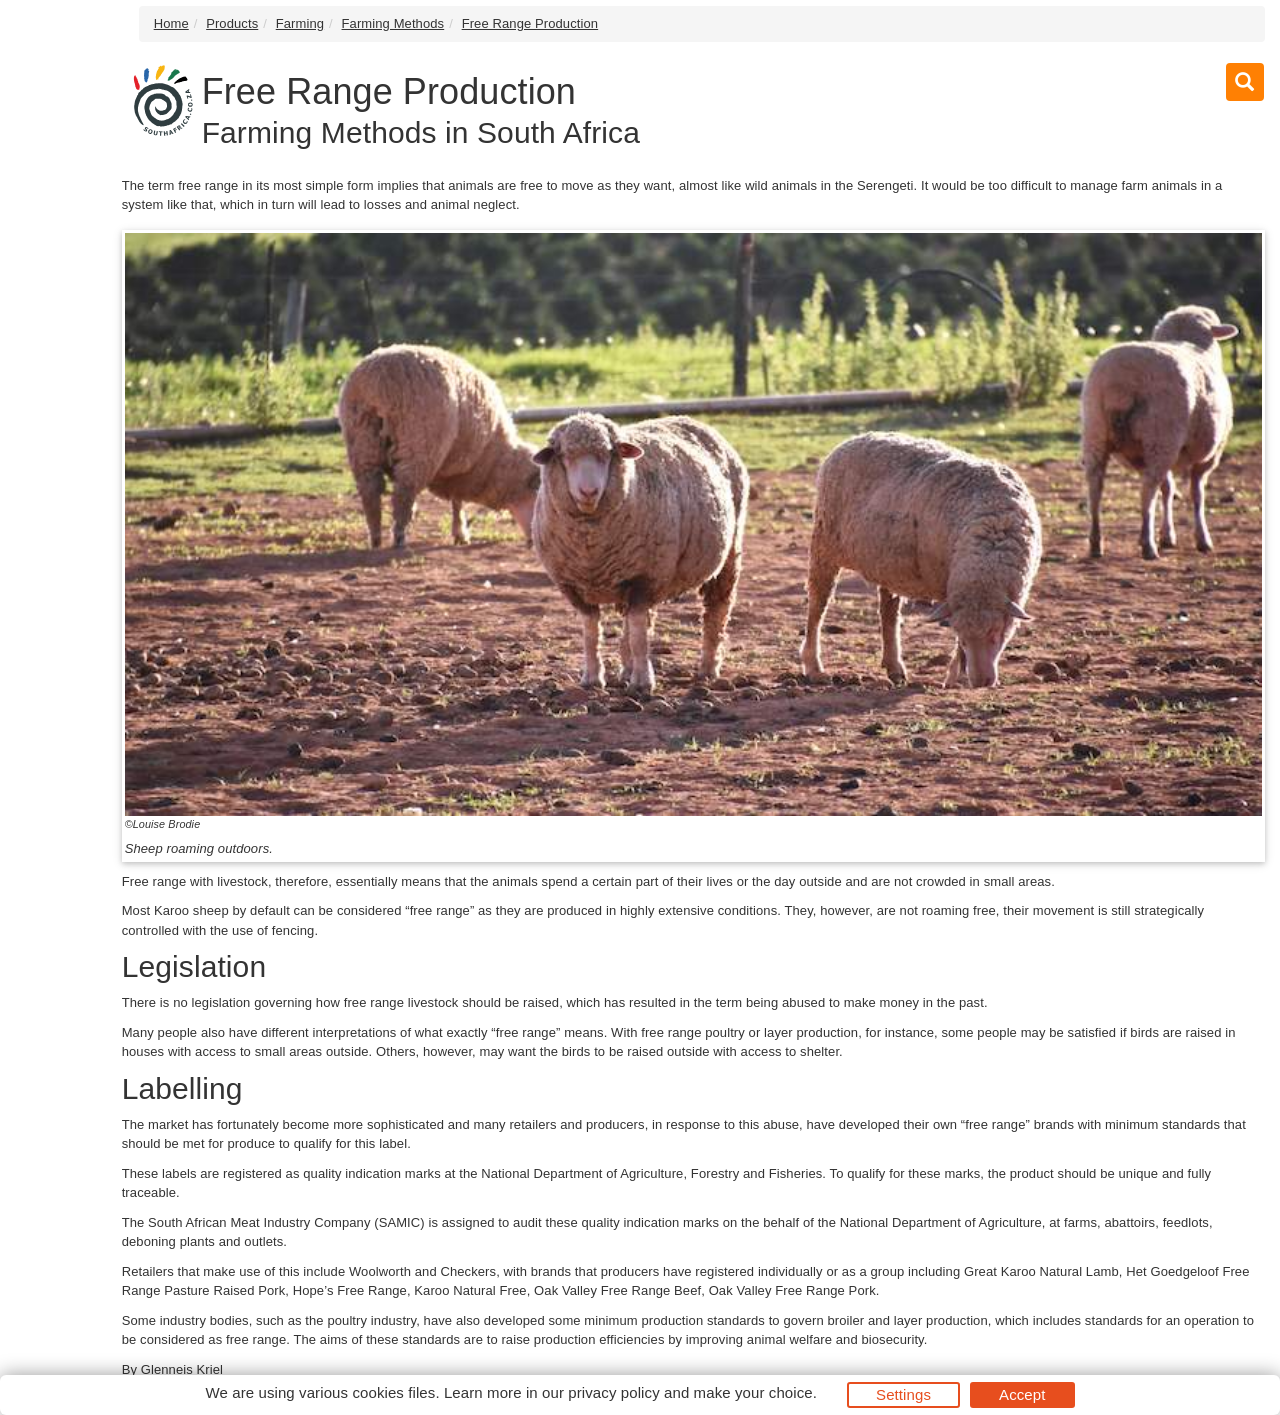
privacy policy (613, 1392)
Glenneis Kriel (182, 1369)
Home (171, 23)
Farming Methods (393, 23)
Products (232, 23)
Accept (1022, 1394)
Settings (903, 1394)
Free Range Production (530, 23)
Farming (300, 23)
